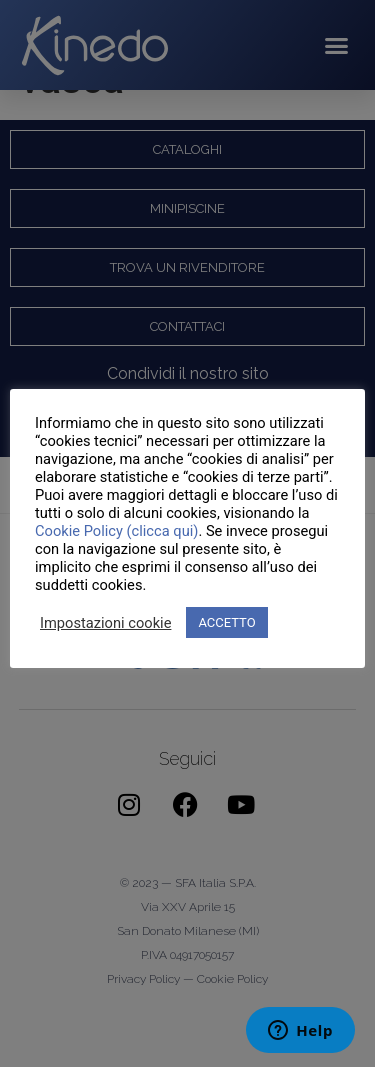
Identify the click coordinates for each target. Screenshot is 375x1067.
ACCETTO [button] (226, 622)
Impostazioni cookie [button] (105, 623)
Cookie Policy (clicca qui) (116, 531)
